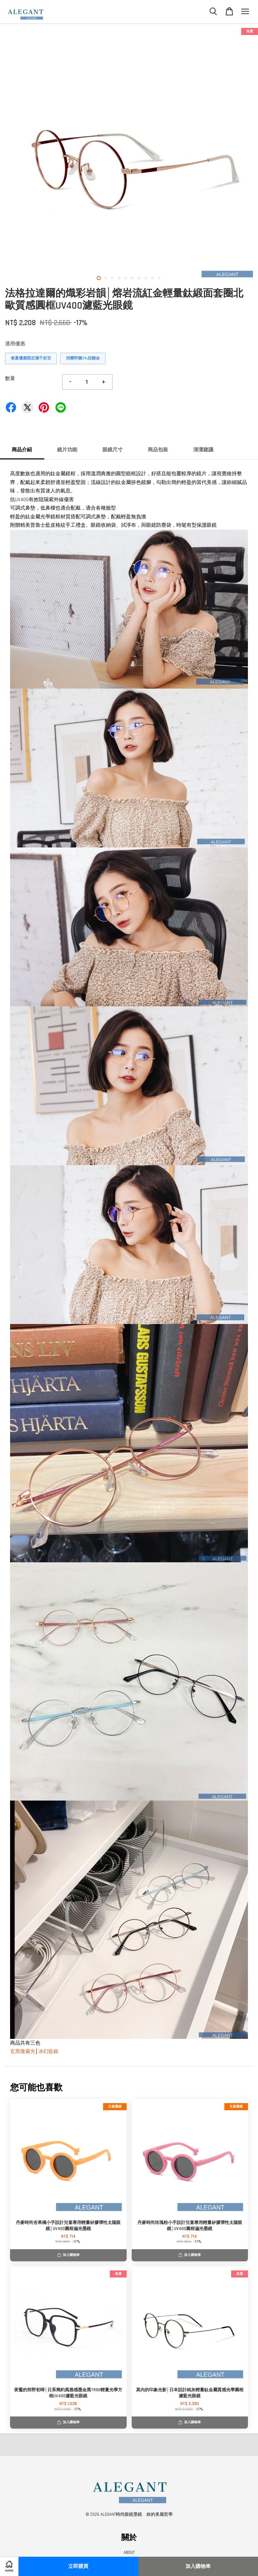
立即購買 (78, 2566)
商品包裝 (158, 450)
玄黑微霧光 (22, 2051)
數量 (10, 378)
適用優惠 (15, 344)
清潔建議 (203, 450)
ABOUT (129, 2552)
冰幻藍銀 (48, 2051)
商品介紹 (22, 450)
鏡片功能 (67, 450)
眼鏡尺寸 (112, 450)
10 (159, 278)
